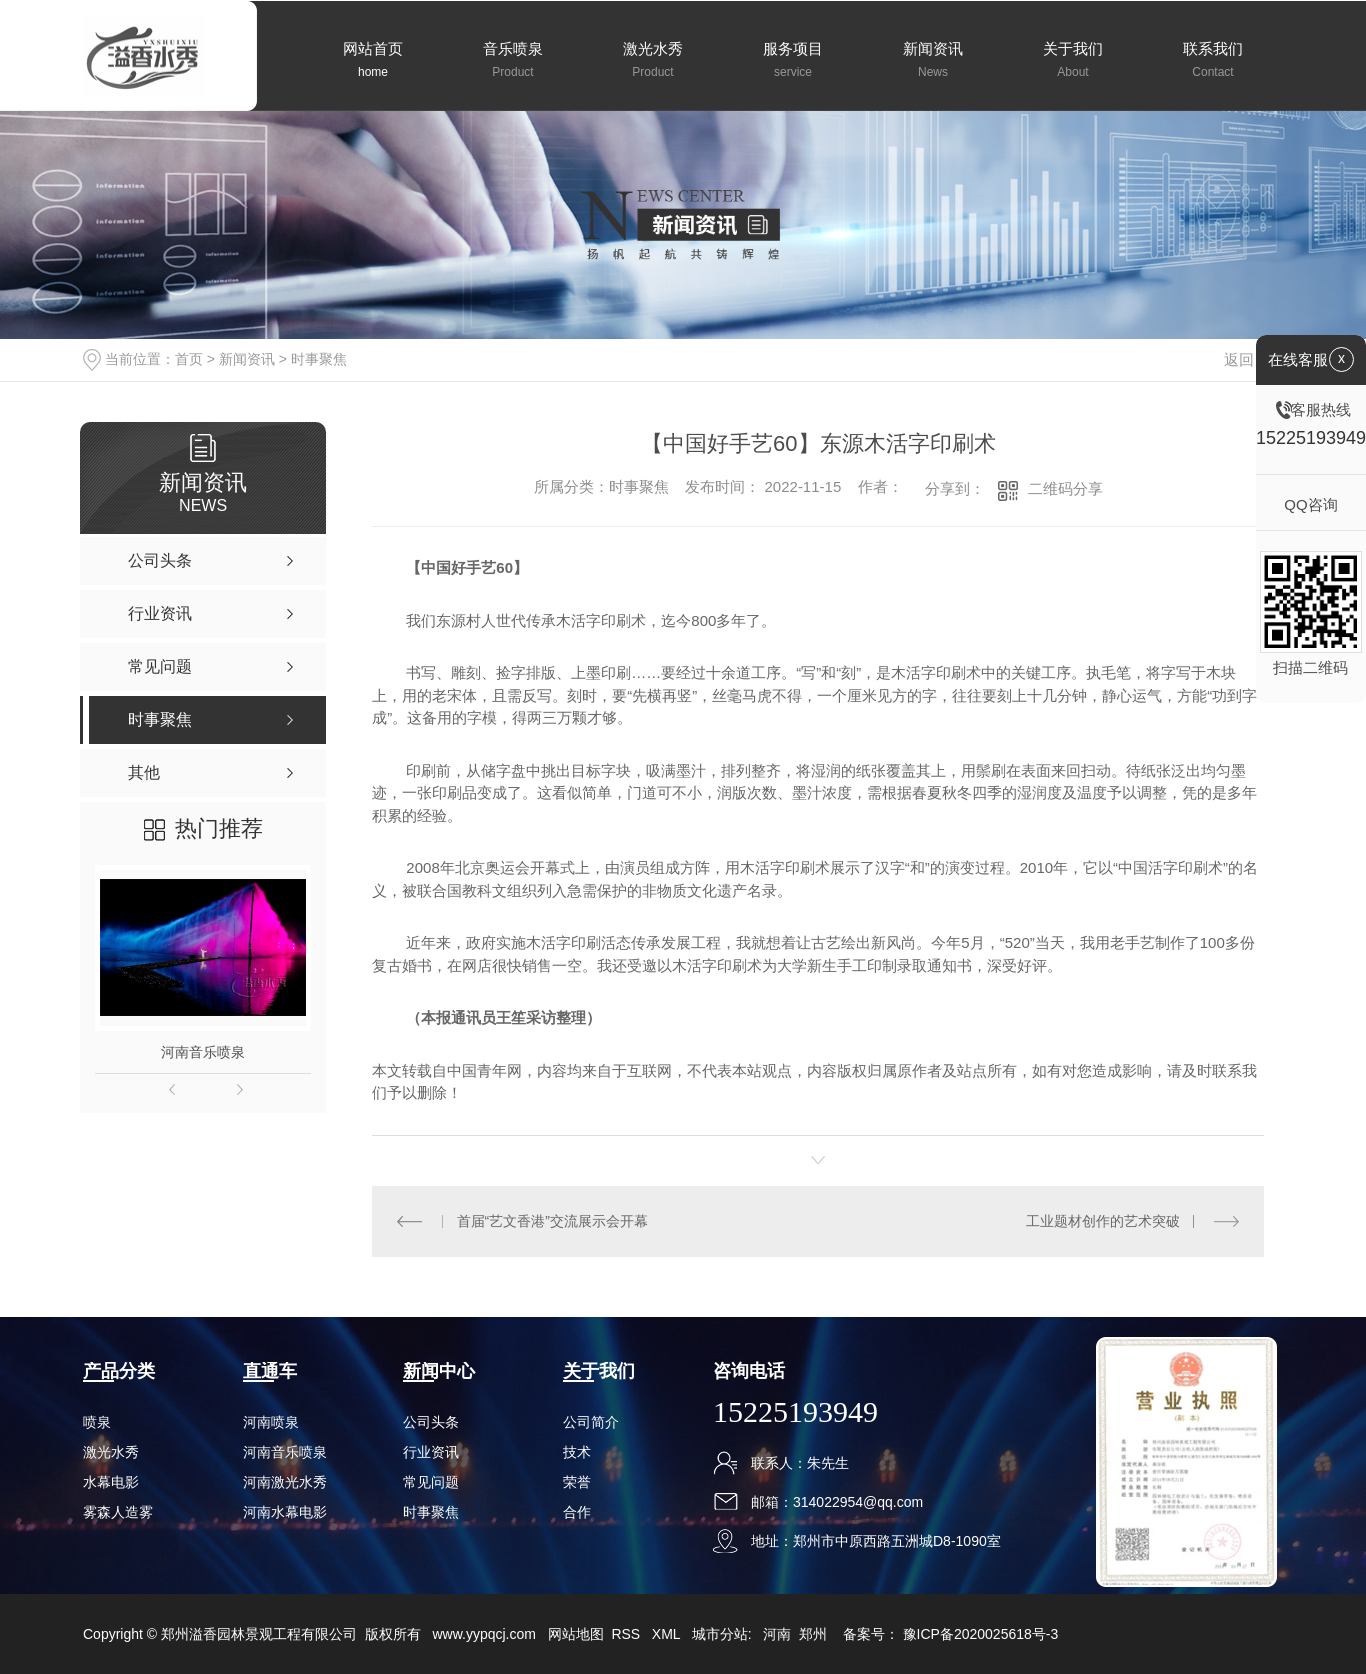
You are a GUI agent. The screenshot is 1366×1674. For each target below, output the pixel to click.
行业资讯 (431, 1452)
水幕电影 (111, 1482)
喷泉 (97, 1422)
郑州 (813, 1634)
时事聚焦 (319, 359)
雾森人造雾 (118, 1512)
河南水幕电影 (285, 1512)
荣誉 (577, 1482)
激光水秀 (111, 1452)
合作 (577, 1512)
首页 (189, 359)
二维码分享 (1065, 488)
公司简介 (591, 1422)
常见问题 (431, 1482)
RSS (627, 1634)
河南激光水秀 (285, 1482)
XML (668, 1634)
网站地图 (576, 1634)
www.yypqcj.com (483, 1634)
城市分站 (720, 1634)
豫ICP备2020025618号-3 (981, 1634)
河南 (777, 1634)
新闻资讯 (247, 359)
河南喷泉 (271, 1422)
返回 (1251, 359)
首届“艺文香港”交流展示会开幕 (552, 1221)
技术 (577, 1452)
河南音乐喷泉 (203, 1052)
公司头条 (431, 1422)
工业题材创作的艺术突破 (1103, 1221)
